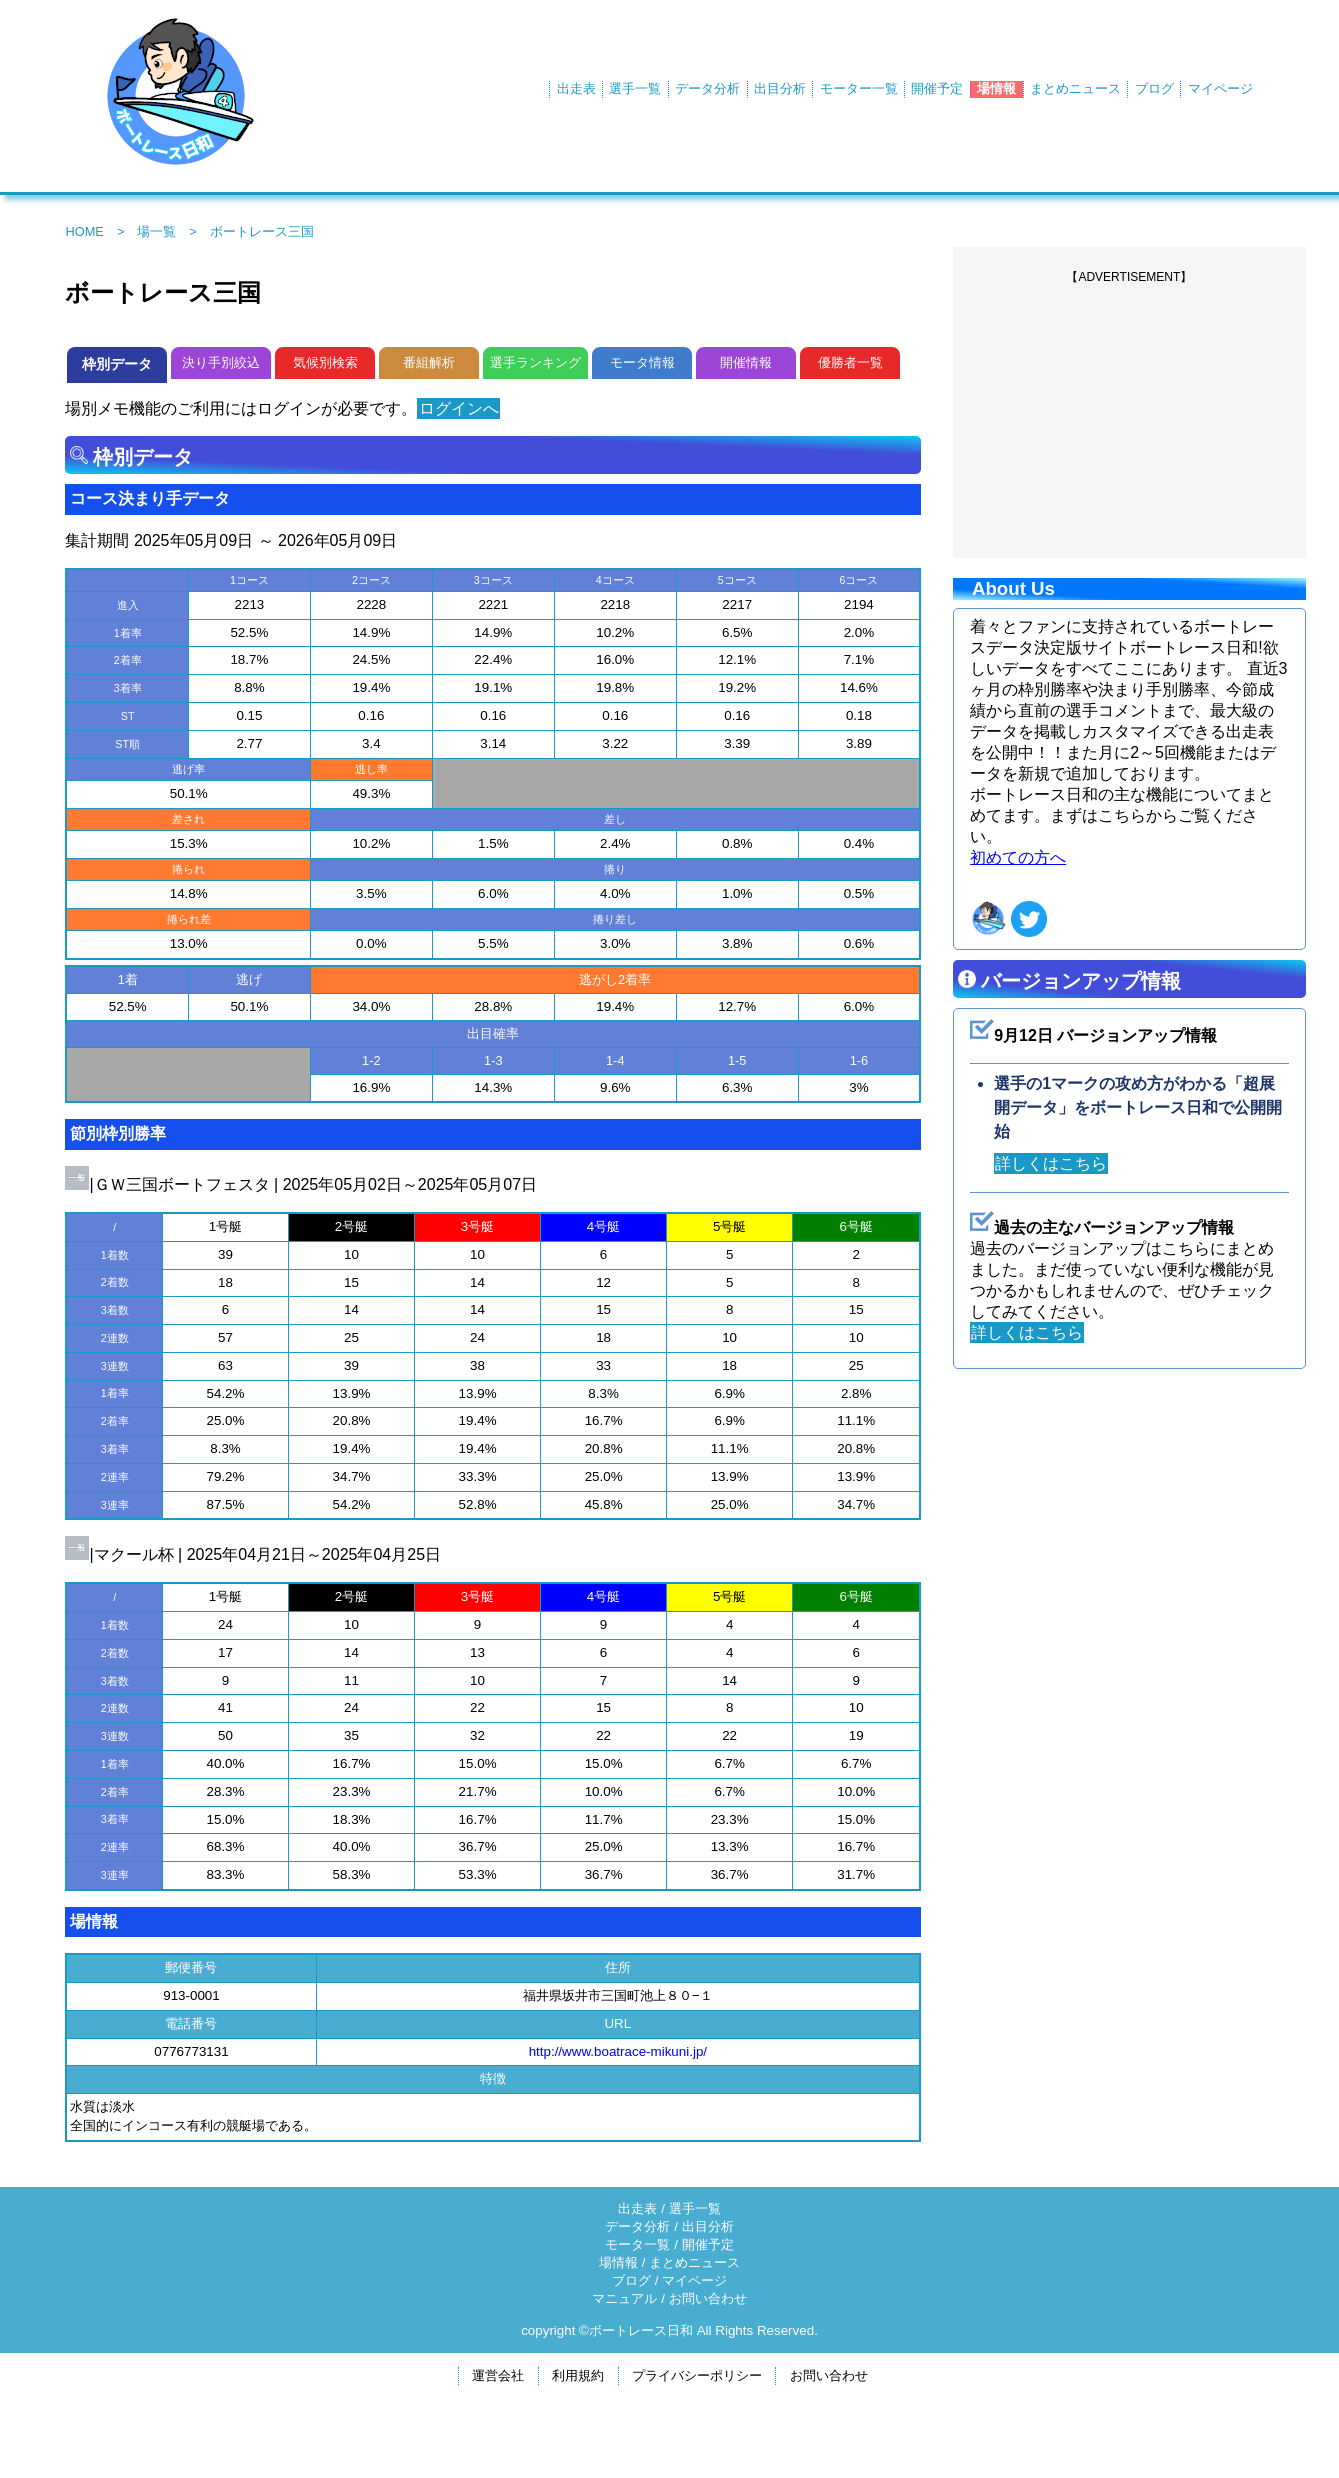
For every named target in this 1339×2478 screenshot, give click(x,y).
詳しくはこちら (1055, 1163)
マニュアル (624, 2298)
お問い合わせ (708, 2298)
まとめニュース (1075, 88)
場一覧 (156, 231)
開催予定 (937, 88)
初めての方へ (1018, 857)
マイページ (1220, 88)
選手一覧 (635, 88)
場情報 (996, 88)
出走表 (576, 88)
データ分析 (707, 88)
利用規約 (578, 2375)
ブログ (1154, 88)
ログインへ (462, 408)
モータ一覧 (637, 2244)
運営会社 (498, 2375)
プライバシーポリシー (697, 2375)
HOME (84, 231)
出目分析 (780, 88)
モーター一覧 (859, 88)
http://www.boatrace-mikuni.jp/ (618, 2051)
